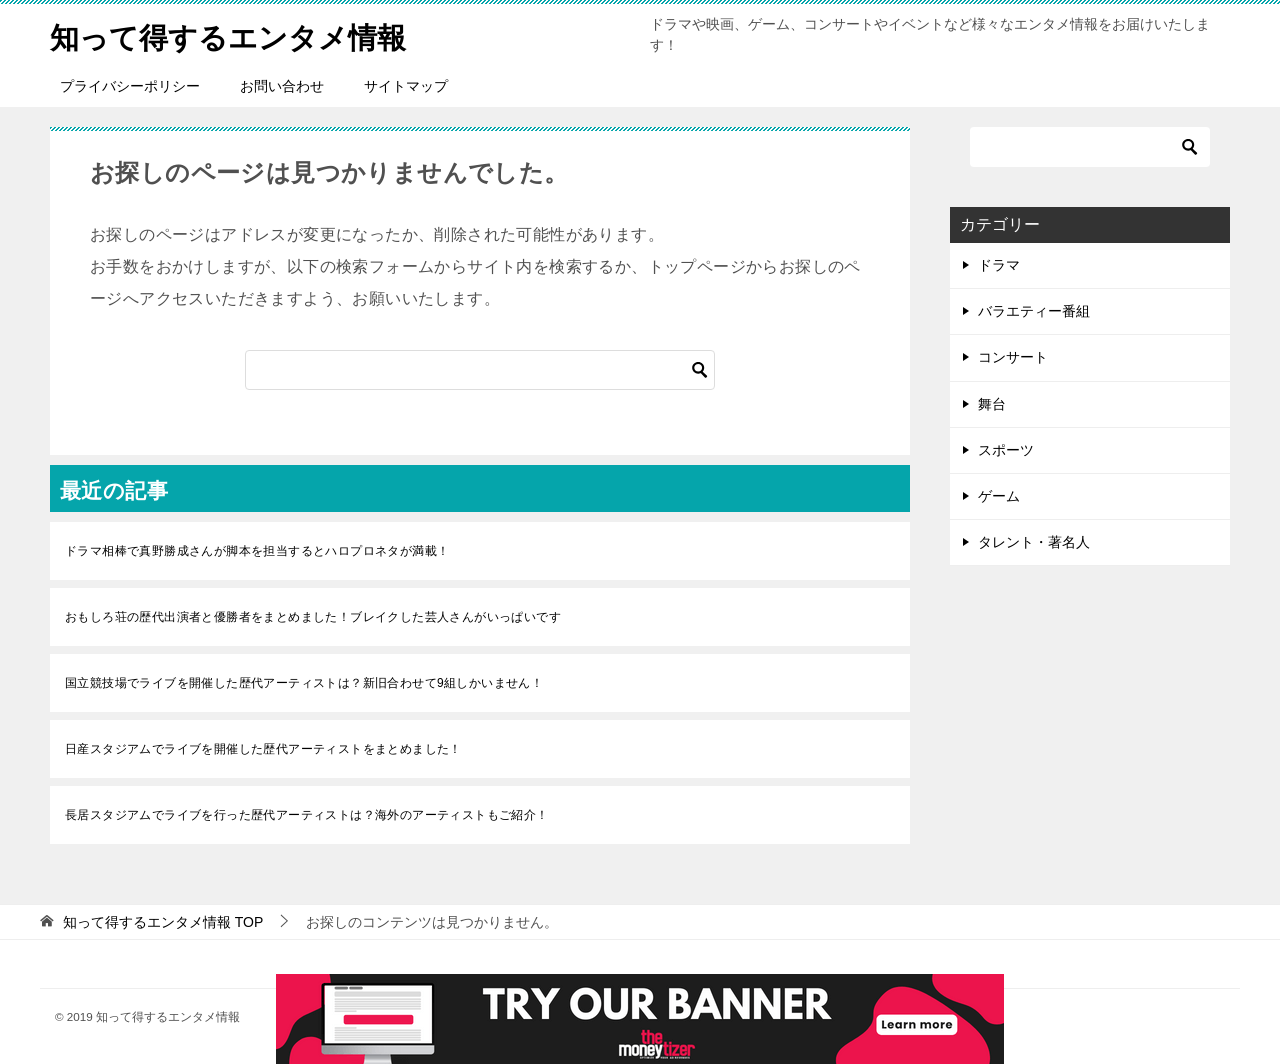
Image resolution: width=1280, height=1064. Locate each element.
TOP (163, 922)
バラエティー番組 (1034, 311)
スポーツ (1006, 450)
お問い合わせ (282, 86)
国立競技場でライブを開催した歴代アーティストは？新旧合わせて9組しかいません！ (304, 683)
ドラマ (999, 265)
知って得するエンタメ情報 (234, 34)
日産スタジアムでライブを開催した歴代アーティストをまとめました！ (263, 749)
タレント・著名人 (1034, 542)
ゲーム (999, 496)
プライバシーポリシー (130, 86)
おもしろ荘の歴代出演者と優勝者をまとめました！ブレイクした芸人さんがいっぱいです (313, 617)
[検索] (480, 370)
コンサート (1013, 357)
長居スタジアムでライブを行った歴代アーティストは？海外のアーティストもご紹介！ (307, 815)
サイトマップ (406, 86)
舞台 (992, 404)
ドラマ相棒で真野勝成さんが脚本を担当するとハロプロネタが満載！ (257, 551)
